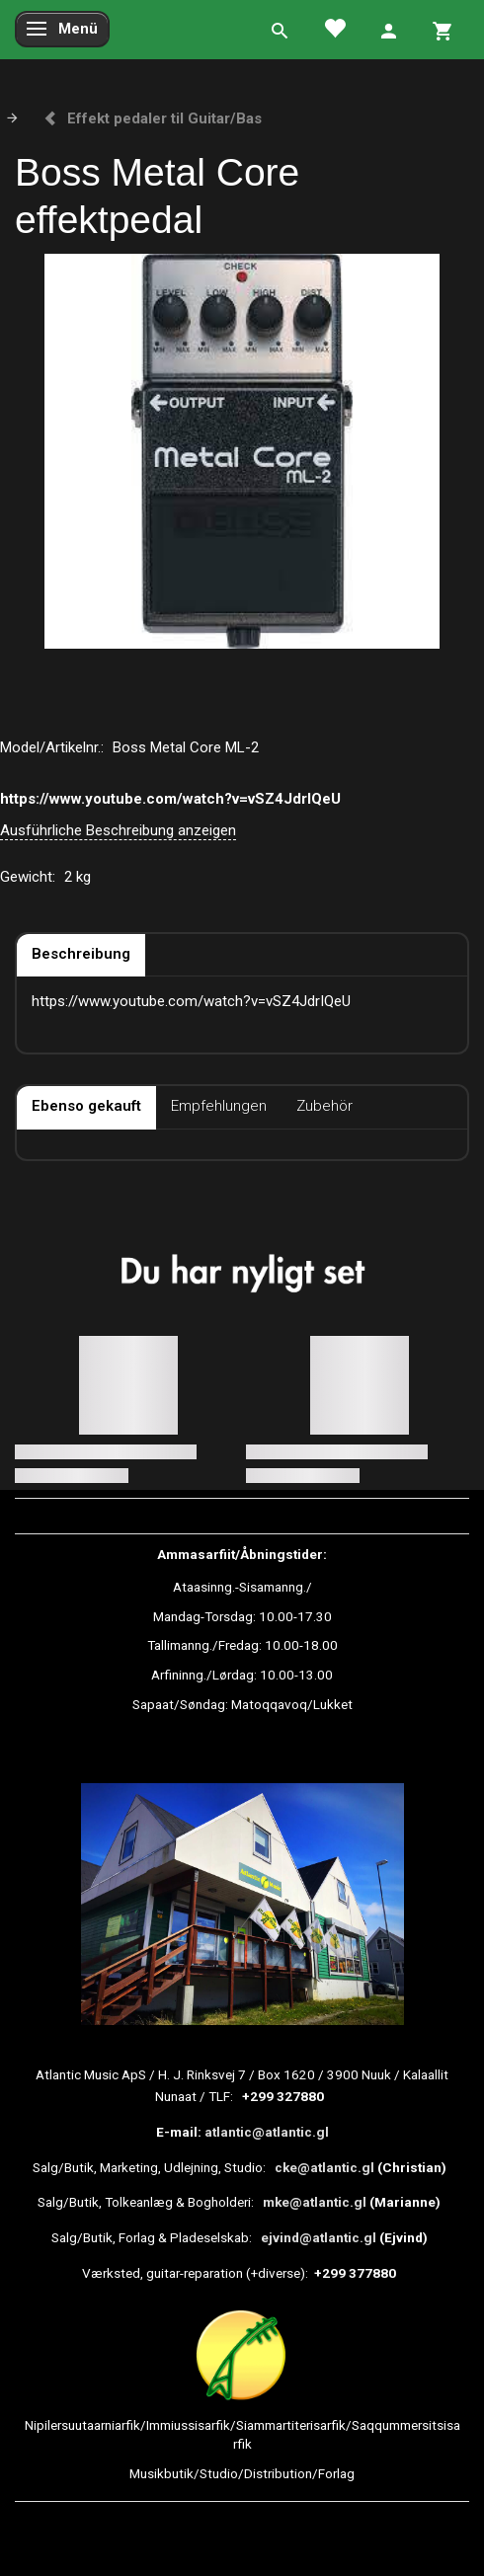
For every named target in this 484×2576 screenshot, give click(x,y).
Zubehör (324, 1106)
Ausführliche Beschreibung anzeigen (118, 830)
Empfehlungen (219, 1106)
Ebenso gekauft (86, 1106)
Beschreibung (81, 954)
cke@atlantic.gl (324, 2167)
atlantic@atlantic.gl (266, 2132)
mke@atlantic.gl (314, 2202)
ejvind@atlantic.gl (318, 2237)
